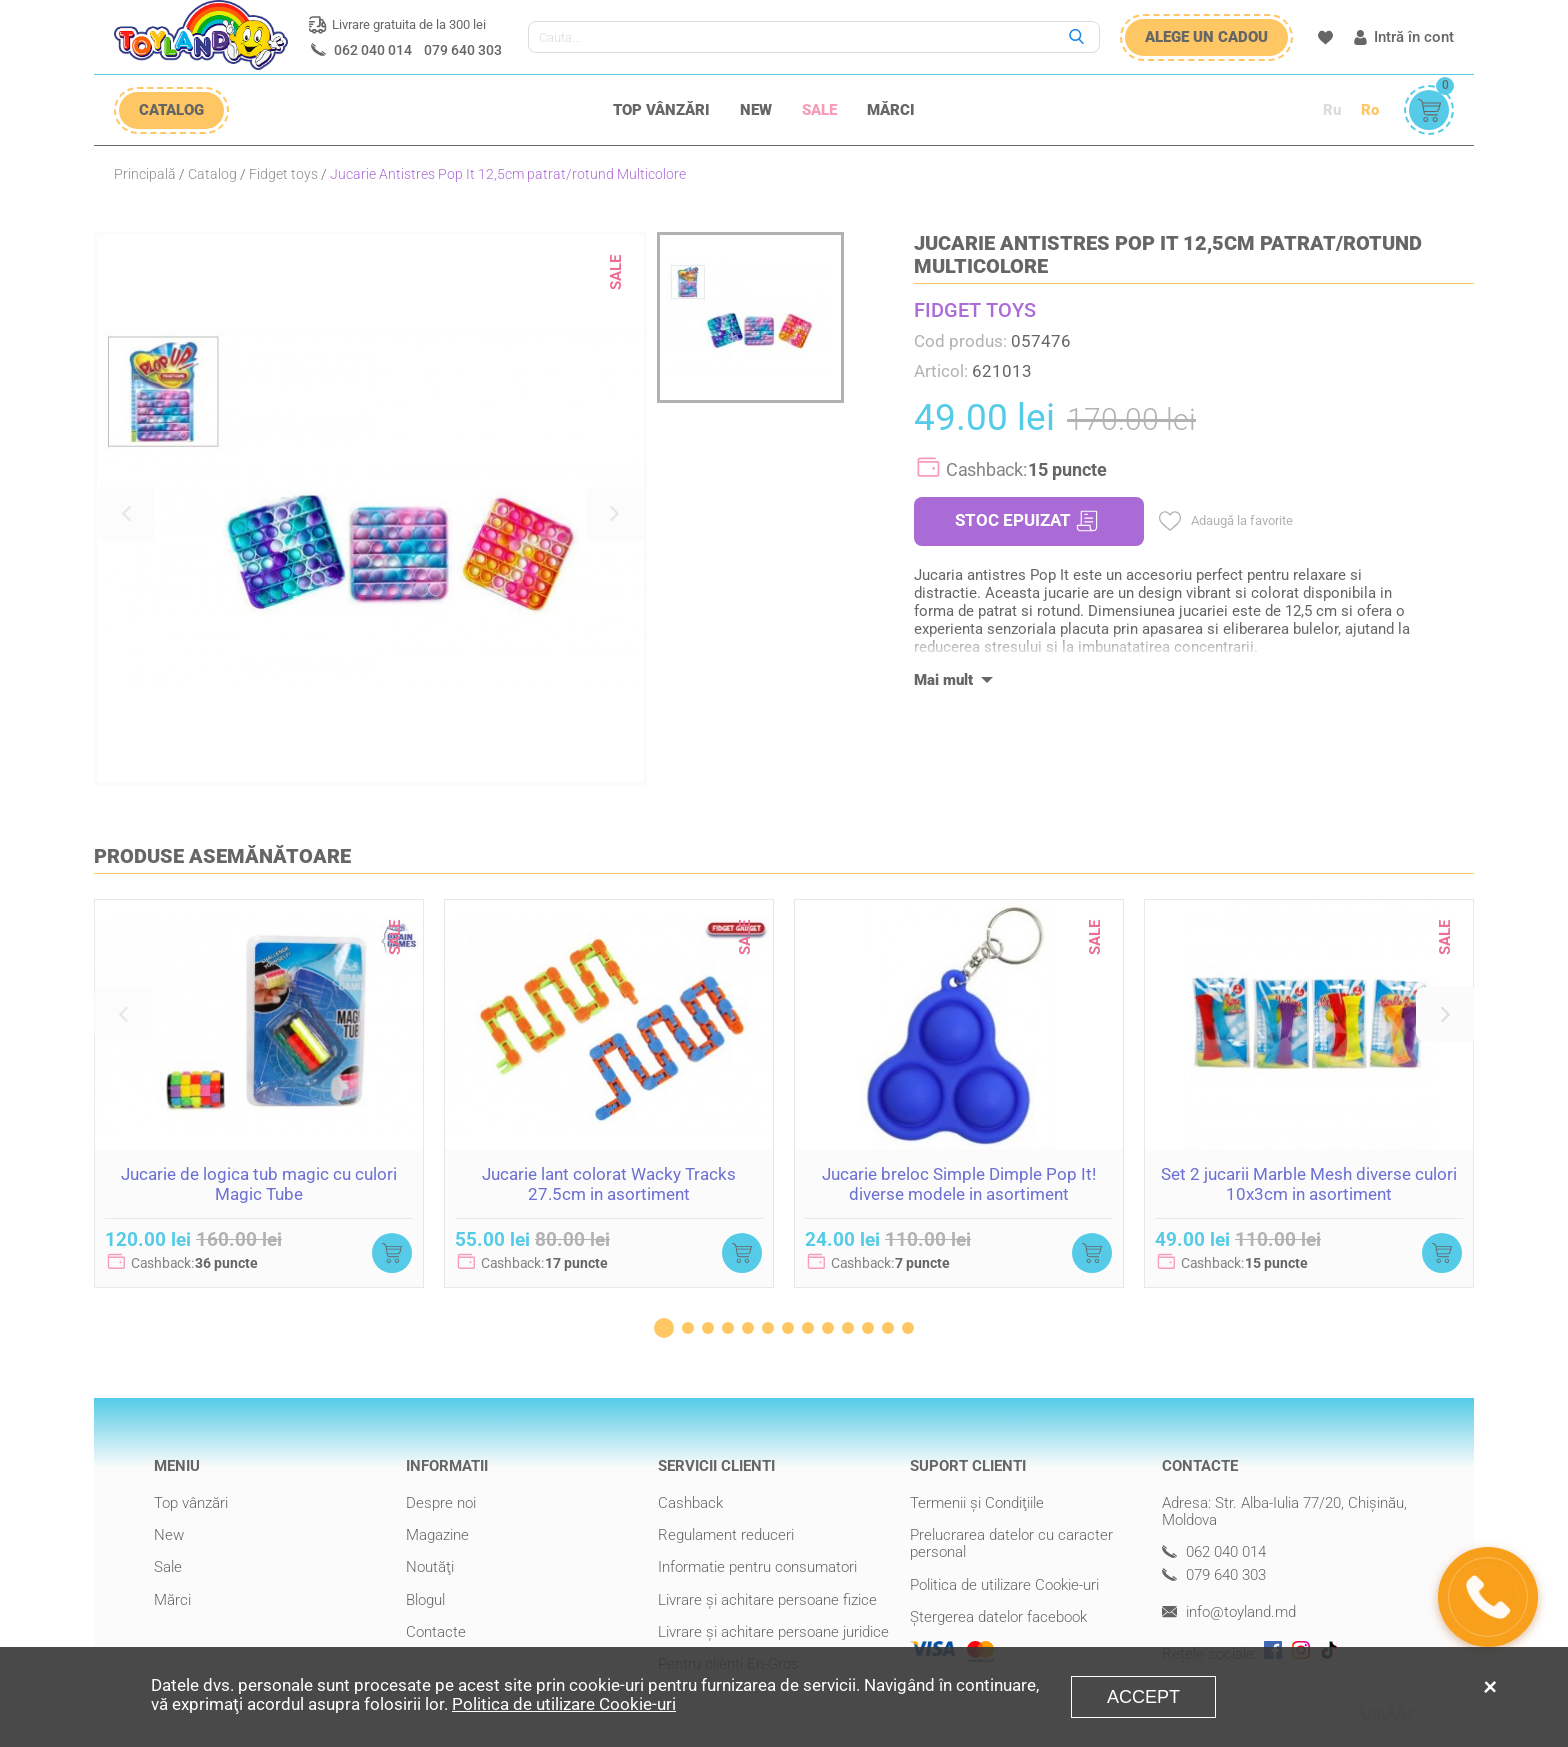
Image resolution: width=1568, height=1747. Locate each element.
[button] (126, 514)
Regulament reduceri (726, 1535)
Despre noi (441, 1503)
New (756, 110)
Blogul (425, 1600)
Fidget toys (283, 174)
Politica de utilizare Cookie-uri (1004, 1585)
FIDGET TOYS (975, 310)
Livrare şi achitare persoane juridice (773, 1632)
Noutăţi (430, 1567)
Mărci (891, 110)
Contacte (436, 1632)
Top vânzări (661, 110)
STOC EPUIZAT (1026, 521)
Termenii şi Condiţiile (977, 1503)
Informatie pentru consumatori (757, 1567)
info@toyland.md (1229, 1612)
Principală (145, 174)
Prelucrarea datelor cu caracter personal (1011, 1543)
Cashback (690, 1503)
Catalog (212, 174)
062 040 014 (373, 50)
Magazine (437, 1535)
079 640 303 (463, 50)
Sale (819, 110)
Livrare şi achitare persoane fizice (767, 1600)
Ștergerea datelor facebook (998, 1617)
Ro (1370, 110)
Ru (1332, 110)
